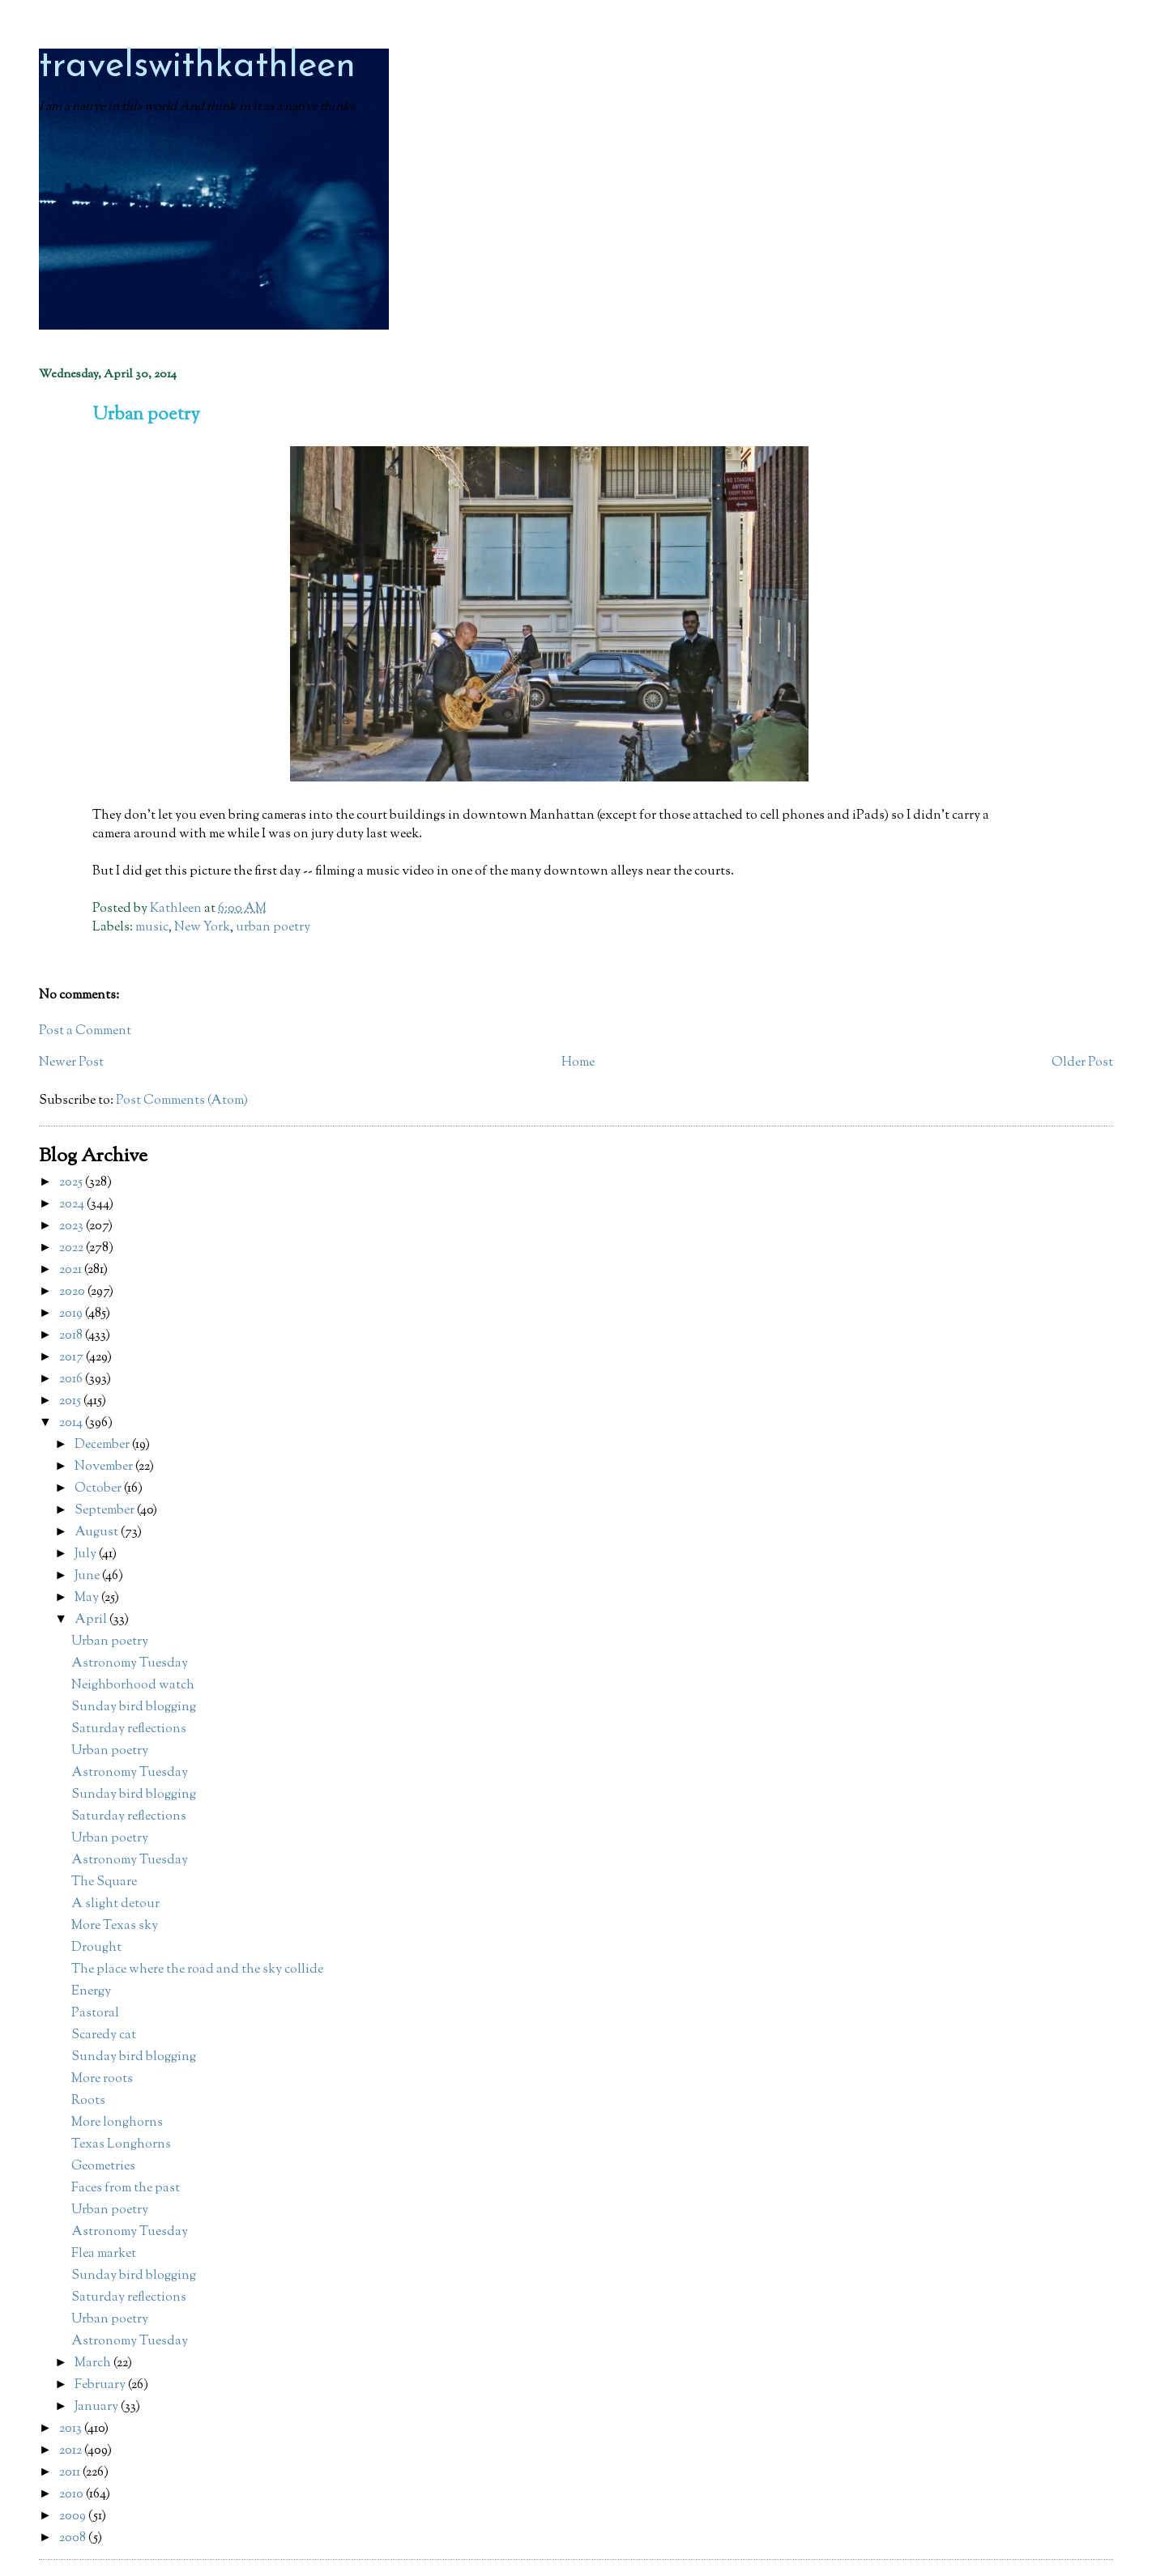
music (152, 927)
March (94, 2363)
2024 (73, 1204)
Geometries (103, 2166)
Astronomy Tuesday (129, 1663)
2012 (71, 2451)
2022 (72, 1248)
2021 (71, 1270)
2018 (72, 1335)
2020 (73, 1292)
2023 (72, 1226)
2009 (73, 2516)
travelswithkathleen (197, 67)
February (101, 2385)
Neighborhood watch (132, 1685)
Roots (88, 2101)
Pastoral (95, 2013)
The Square (104, 1882)
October (99, 1489)
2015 (71, 1401)
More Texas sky (114, 1926)
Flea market (103, 2254)
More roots (102, 2079)
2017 (72, 1357)
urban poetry (273, 927)
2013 (71, 2429)
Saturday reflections (128, 1729)
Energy (91, 1991)
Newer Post (71, 1063)
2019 (72, 1314)
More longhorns (117, 2123)
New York (202, 927)
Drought (96, 1948)
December (103, 1445)
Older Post (1082, 1063)
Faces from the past (125, 2188)
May (88, 1598)
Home (578, 1063)
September (106, 1510)
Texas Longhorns (121, 2144)
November (105, 1467)
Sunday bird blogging (133, 1707)
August (98, 1532)
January (98, 2407)
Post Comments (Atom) (182, 1101)
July (87, 1554)
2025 (72, 1182)
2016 (72, 1379)
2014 (72, 1423)
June (88, 1576)
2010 (72, 2494)
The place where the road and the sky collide (197, 1970)
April (92, 1620)
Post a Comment (85, 1031)
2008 (73, 2538)
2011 (71, 2472)
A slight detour (115, 1904)
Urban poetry (109, 1642)
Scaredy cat (103, 2035)
